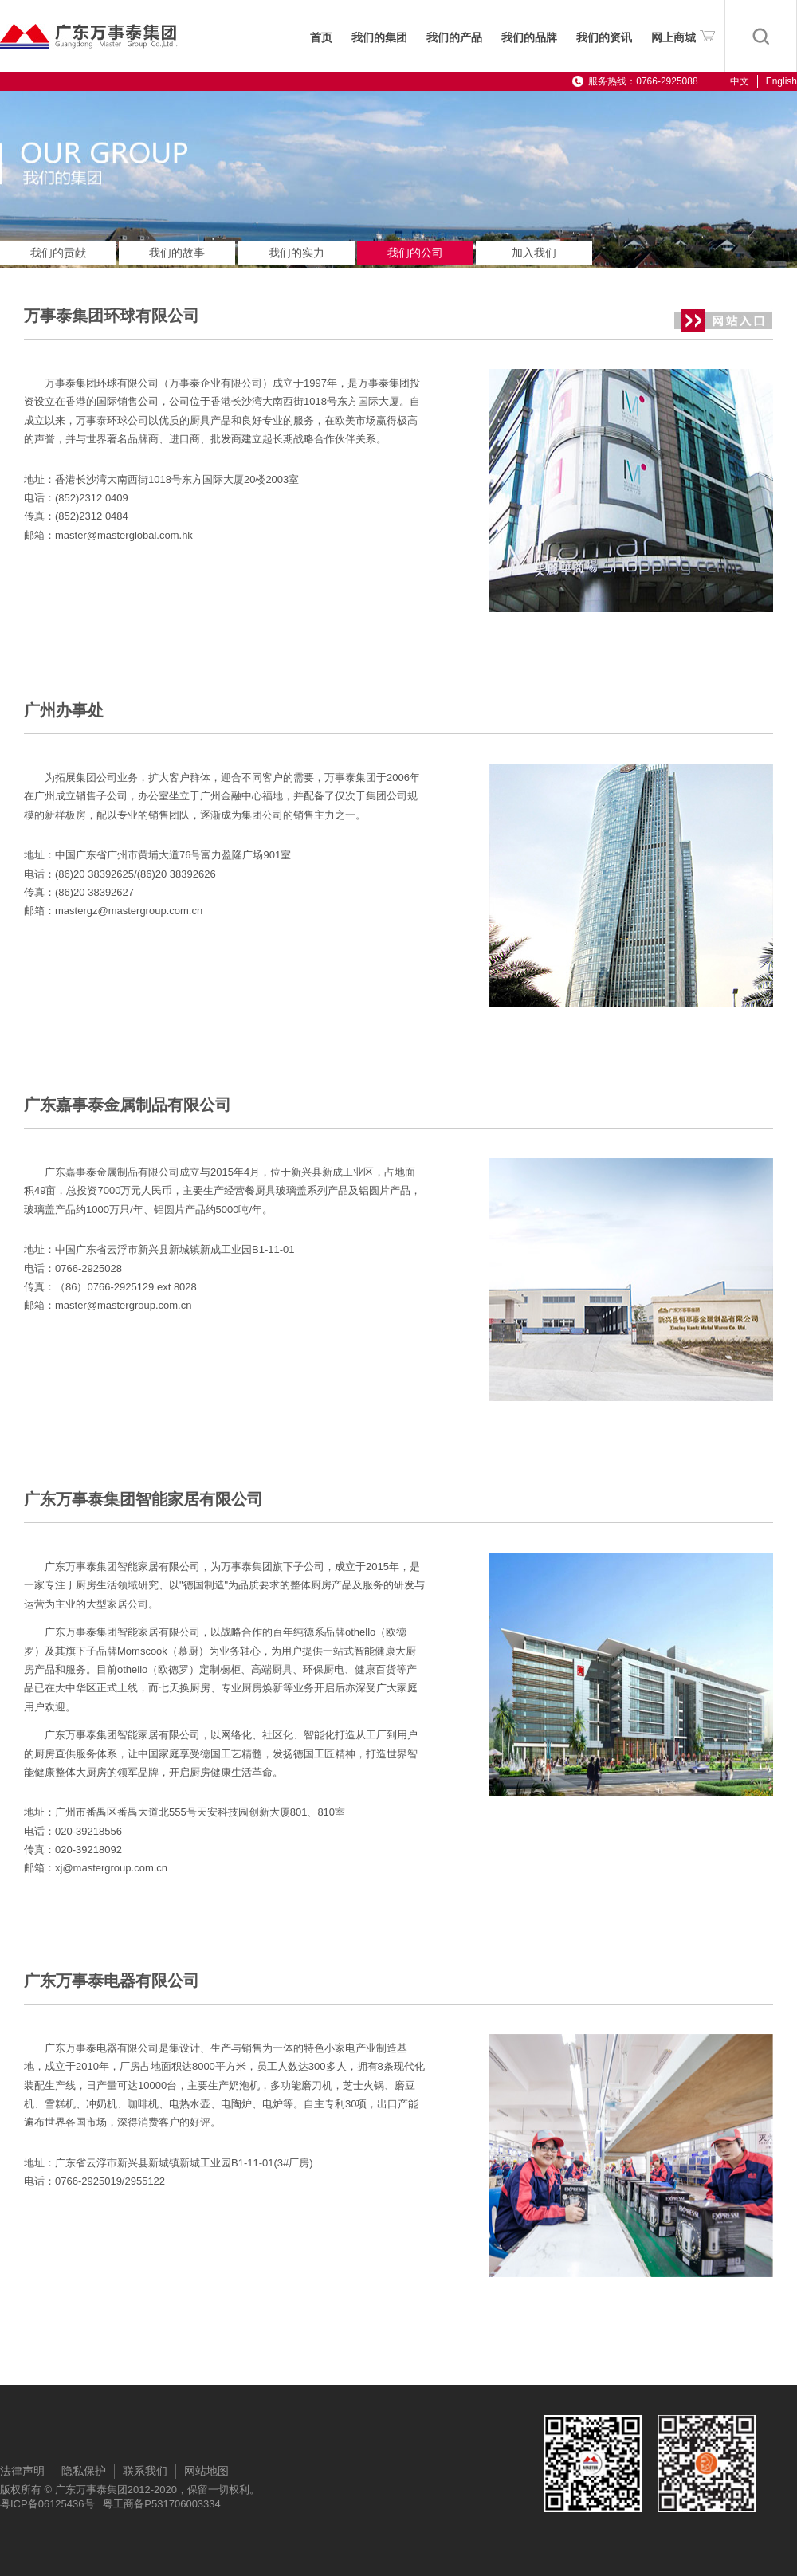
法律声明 (22, 2470)
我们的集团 (379, 38)
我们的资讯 (604, 38)
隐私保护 (83, 2470)
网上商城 (683, 35)
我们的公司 (415, 252)
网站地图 (206, 2470)
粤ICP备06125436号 (47, 2504)
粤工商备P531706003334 (161, 2504)
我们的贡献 (58, 252)
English (781, 81)
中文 (739, 81)
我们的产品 (454, 38)
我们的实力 (296, 252)
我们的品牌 (529, 38)
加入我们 (534, 252)
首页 (321, 38)
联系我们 (145, 2470)
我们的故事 (177, 252)
